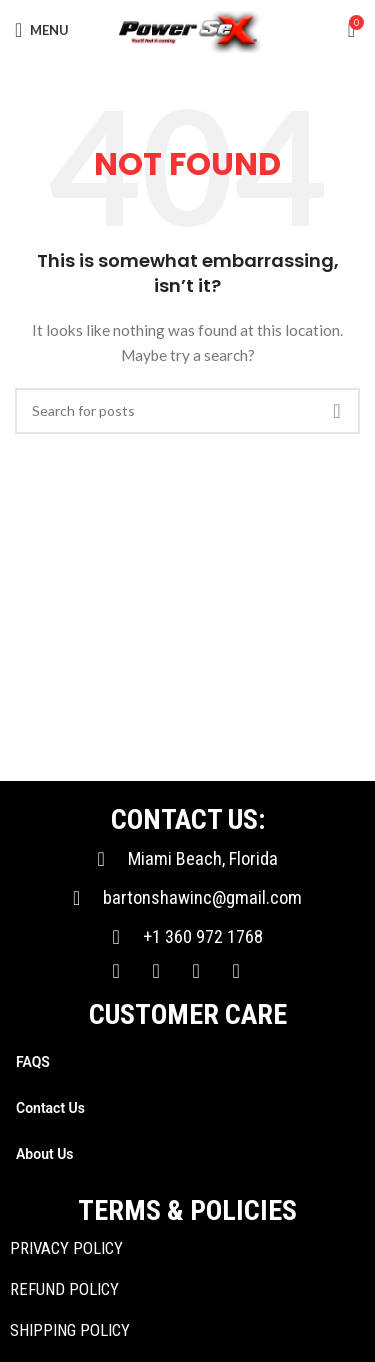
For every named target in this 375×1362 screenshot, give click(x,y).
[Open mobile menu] (42, 30)
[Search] (187, 411)
